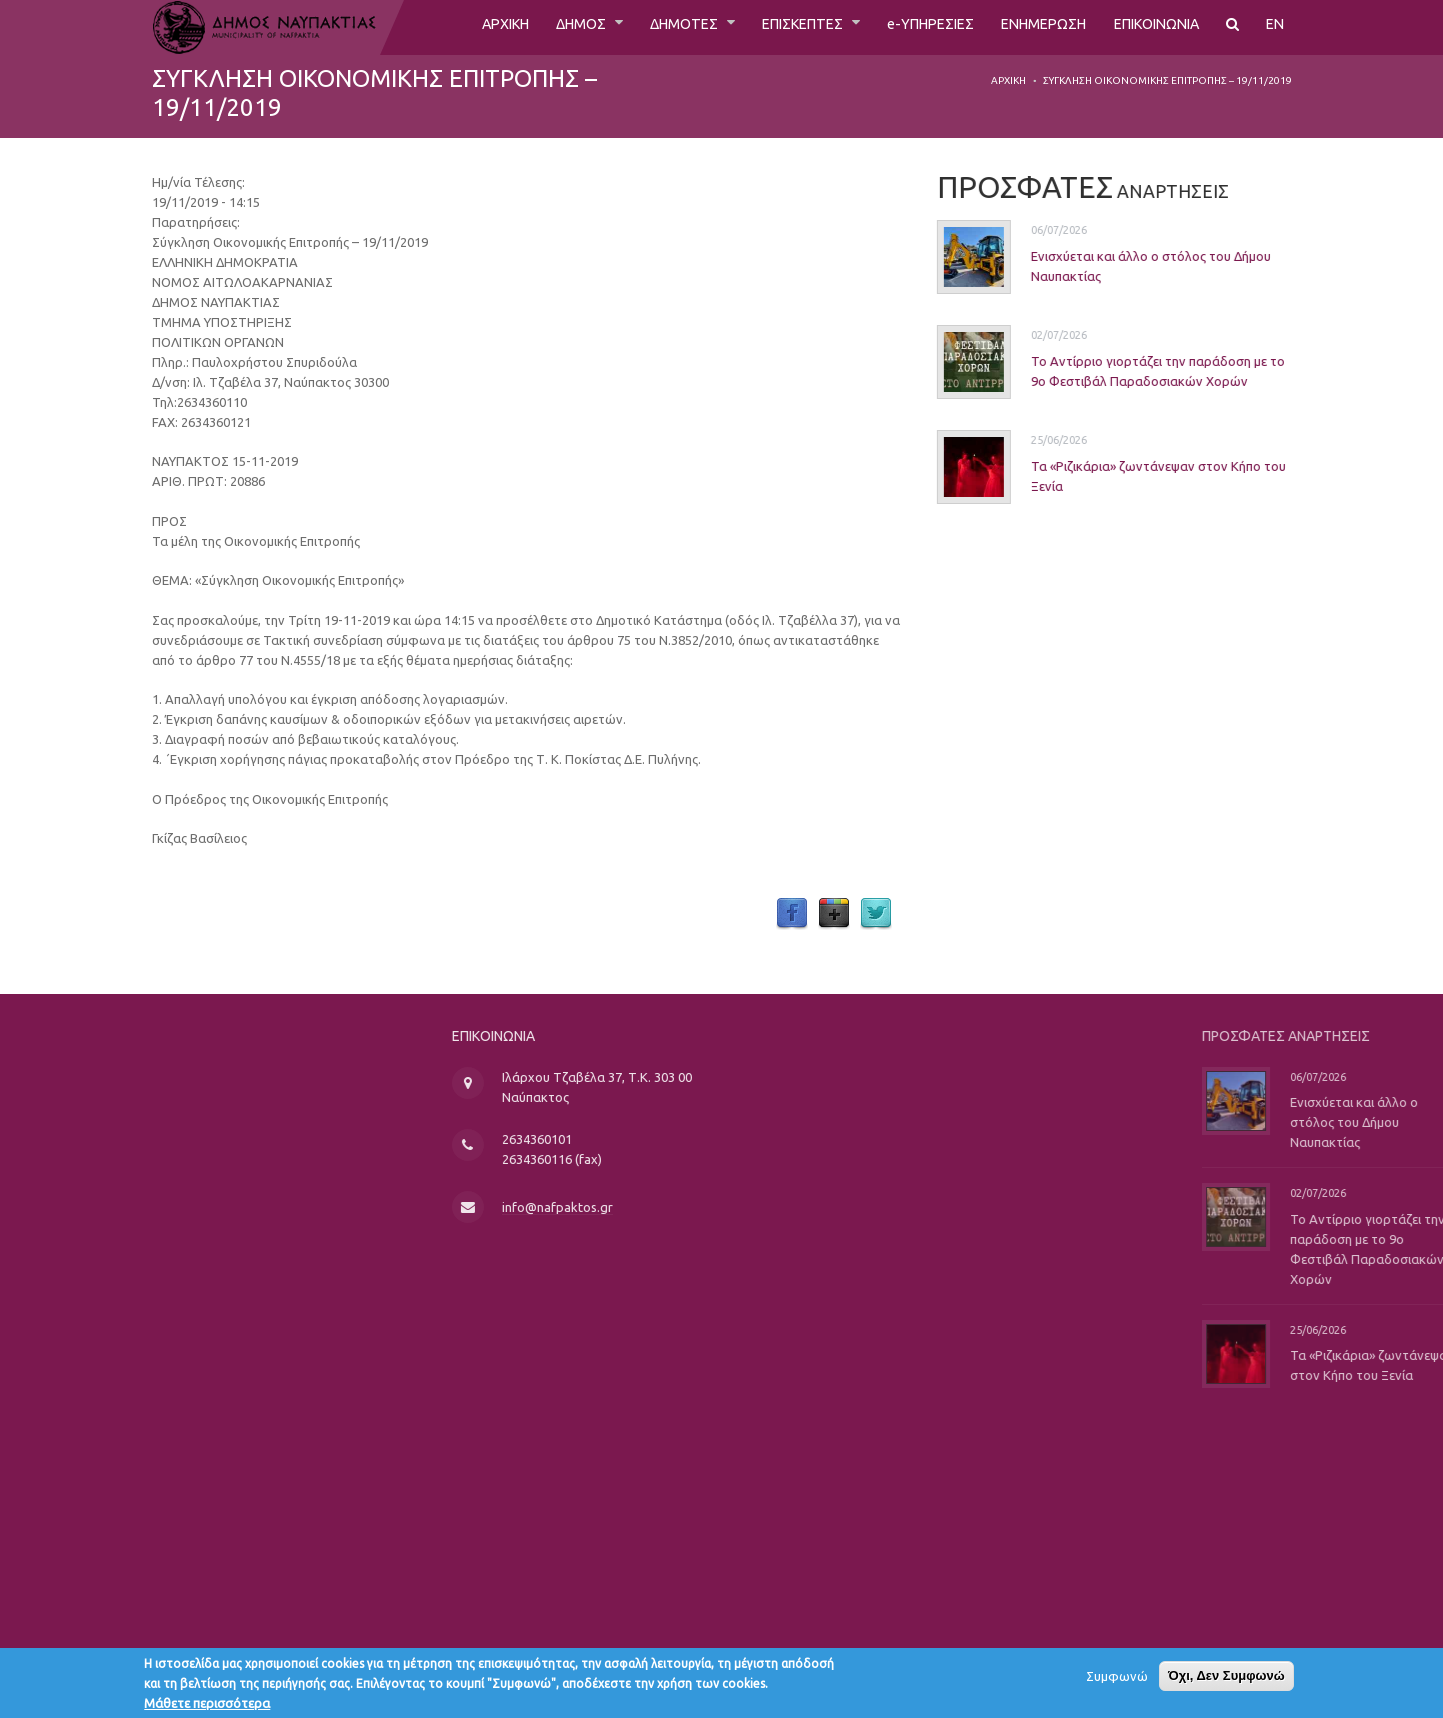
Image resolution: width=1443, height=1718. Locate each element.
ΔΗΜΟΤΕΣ (634, 27)
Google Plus (834, 914)
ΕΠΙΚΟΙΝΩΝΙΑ (1148, 27)
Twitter (876, 914)
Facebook (792, 914)
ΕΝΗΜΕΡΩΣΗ (1024, 27)
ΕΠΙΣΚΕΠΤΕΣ (764, 27)
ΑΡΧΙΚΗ (439, 27)
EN (1275, 27)
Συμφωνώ (1117, 1681)
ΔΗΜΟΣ (523, 27)
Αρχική (1008, 80)
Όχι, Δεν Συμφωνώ (1226, 1680)
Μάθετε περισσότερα (207, 1708)
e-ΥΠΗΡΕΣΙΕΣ (901, 27)
